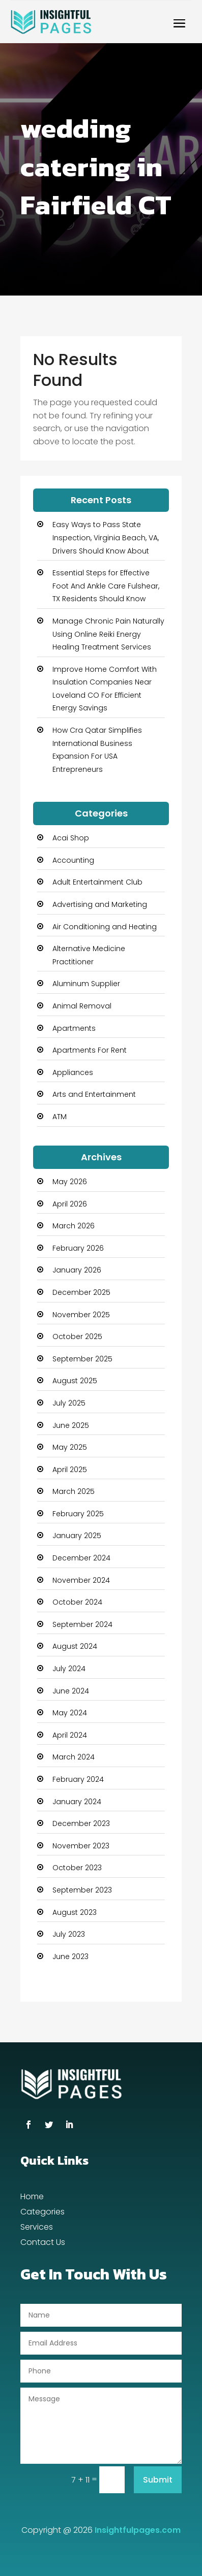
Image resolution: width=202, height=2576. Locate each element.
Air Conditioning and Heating (104, 927)
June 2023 (70, 1956)
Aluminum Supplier (86, 984)
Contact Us (42, 2243)
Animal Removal (81, 1006)
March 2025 (73, 1491)
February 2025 (78, 1514)
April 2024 (69, 1735)
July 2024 (68, 1669)
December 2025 (81, 1292)
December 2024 (81, 1558)
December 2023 (81, 1823)
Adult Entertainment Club (97, 882)
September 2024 (82, 1624)
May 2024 (69, 1713)
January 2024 (76, 1802)
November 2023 (80, 1846)
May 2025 (69, 1447)
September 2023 (82, 1890)
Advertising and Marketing (99, 904)
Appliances (72, 1072)
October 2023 (77, 1868)
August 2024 (74, 1646)
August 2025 (74, 1381)
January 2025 (76, 1535)
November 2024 (81, 1580)
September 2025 (82, 1359)
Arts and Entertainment (94, 1094)
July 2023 (68, 1934)
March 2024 (73, 1757)
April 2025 (69, 1469)
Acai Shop (70, 838)
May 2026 (69, 1182)
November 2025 (81, 1315)
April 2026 (69, 1204)
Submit (157, 2480)
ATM (59, 1117)
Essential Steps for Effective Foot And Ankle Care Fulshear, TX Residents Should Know (105, 586)
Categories (42, 2213)
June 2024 (70, 1691)
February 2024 (78, 1779)
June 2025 (70, 1425)
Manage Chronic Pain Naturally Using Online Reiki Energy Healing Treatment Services (108, 634)
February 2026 (78, 1248)
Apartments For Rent (89, 1050)
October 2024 (77, 1602)
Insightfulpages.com (138, 2530)
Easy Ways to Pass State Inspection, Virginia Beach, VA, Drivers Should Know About (105, 537)
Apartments (74, 1028)
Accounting (73, 860)
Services (36, 2228)
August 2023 (74, 1912)
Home (32, 2197)
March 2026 (73, 1226)
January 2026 (76, 1270)
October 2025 (77, 1336)
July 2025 (68, 1403)
